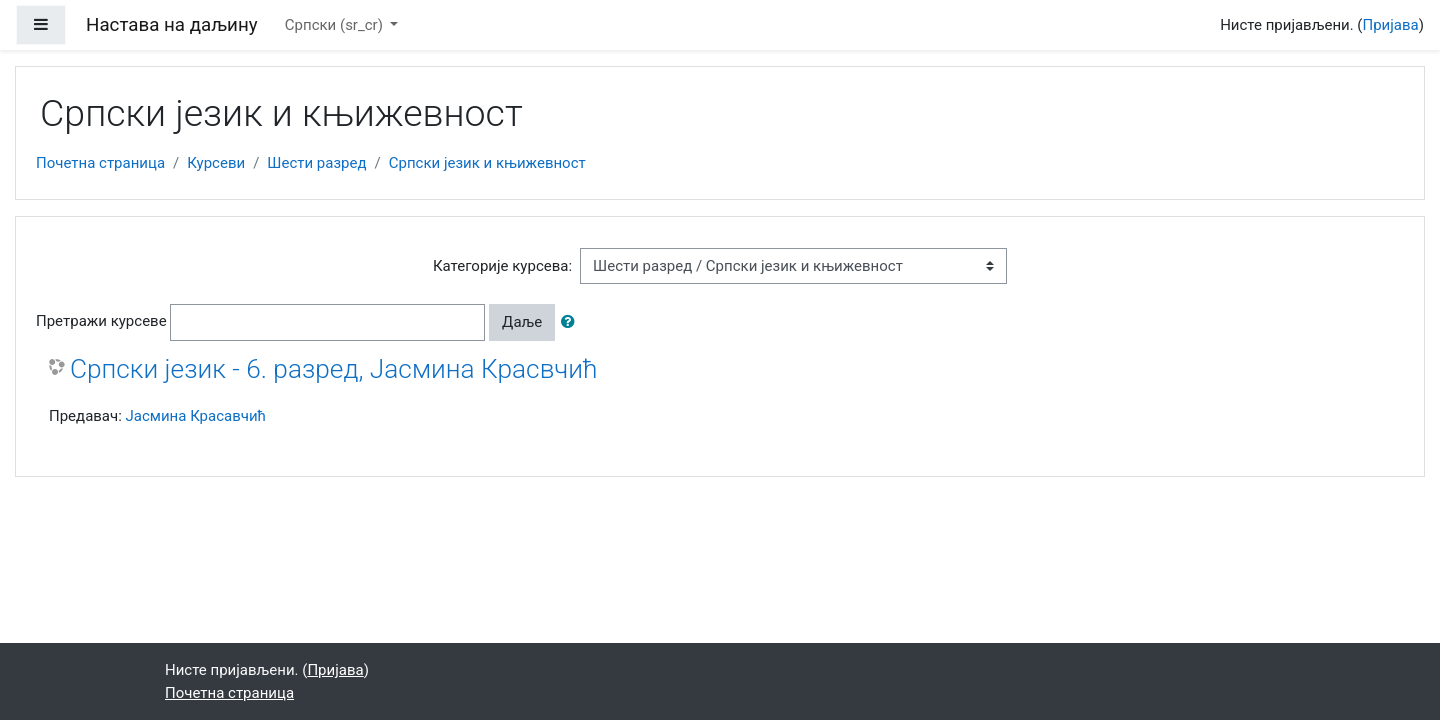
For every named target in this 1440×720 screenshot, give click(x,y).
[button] (572, 322)
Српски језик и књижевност (487, 163)
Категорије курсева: (502, 266)
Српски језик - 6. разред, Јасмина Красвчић (334, 369)
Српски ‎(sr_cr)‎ (336, 25)
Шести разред (316, 163)
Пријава (1391, 25)
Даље (522, 322)
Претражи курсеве (101, 321)
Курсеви (216, 163)
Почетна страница (100, 163)
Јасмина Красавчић (196, 416)
